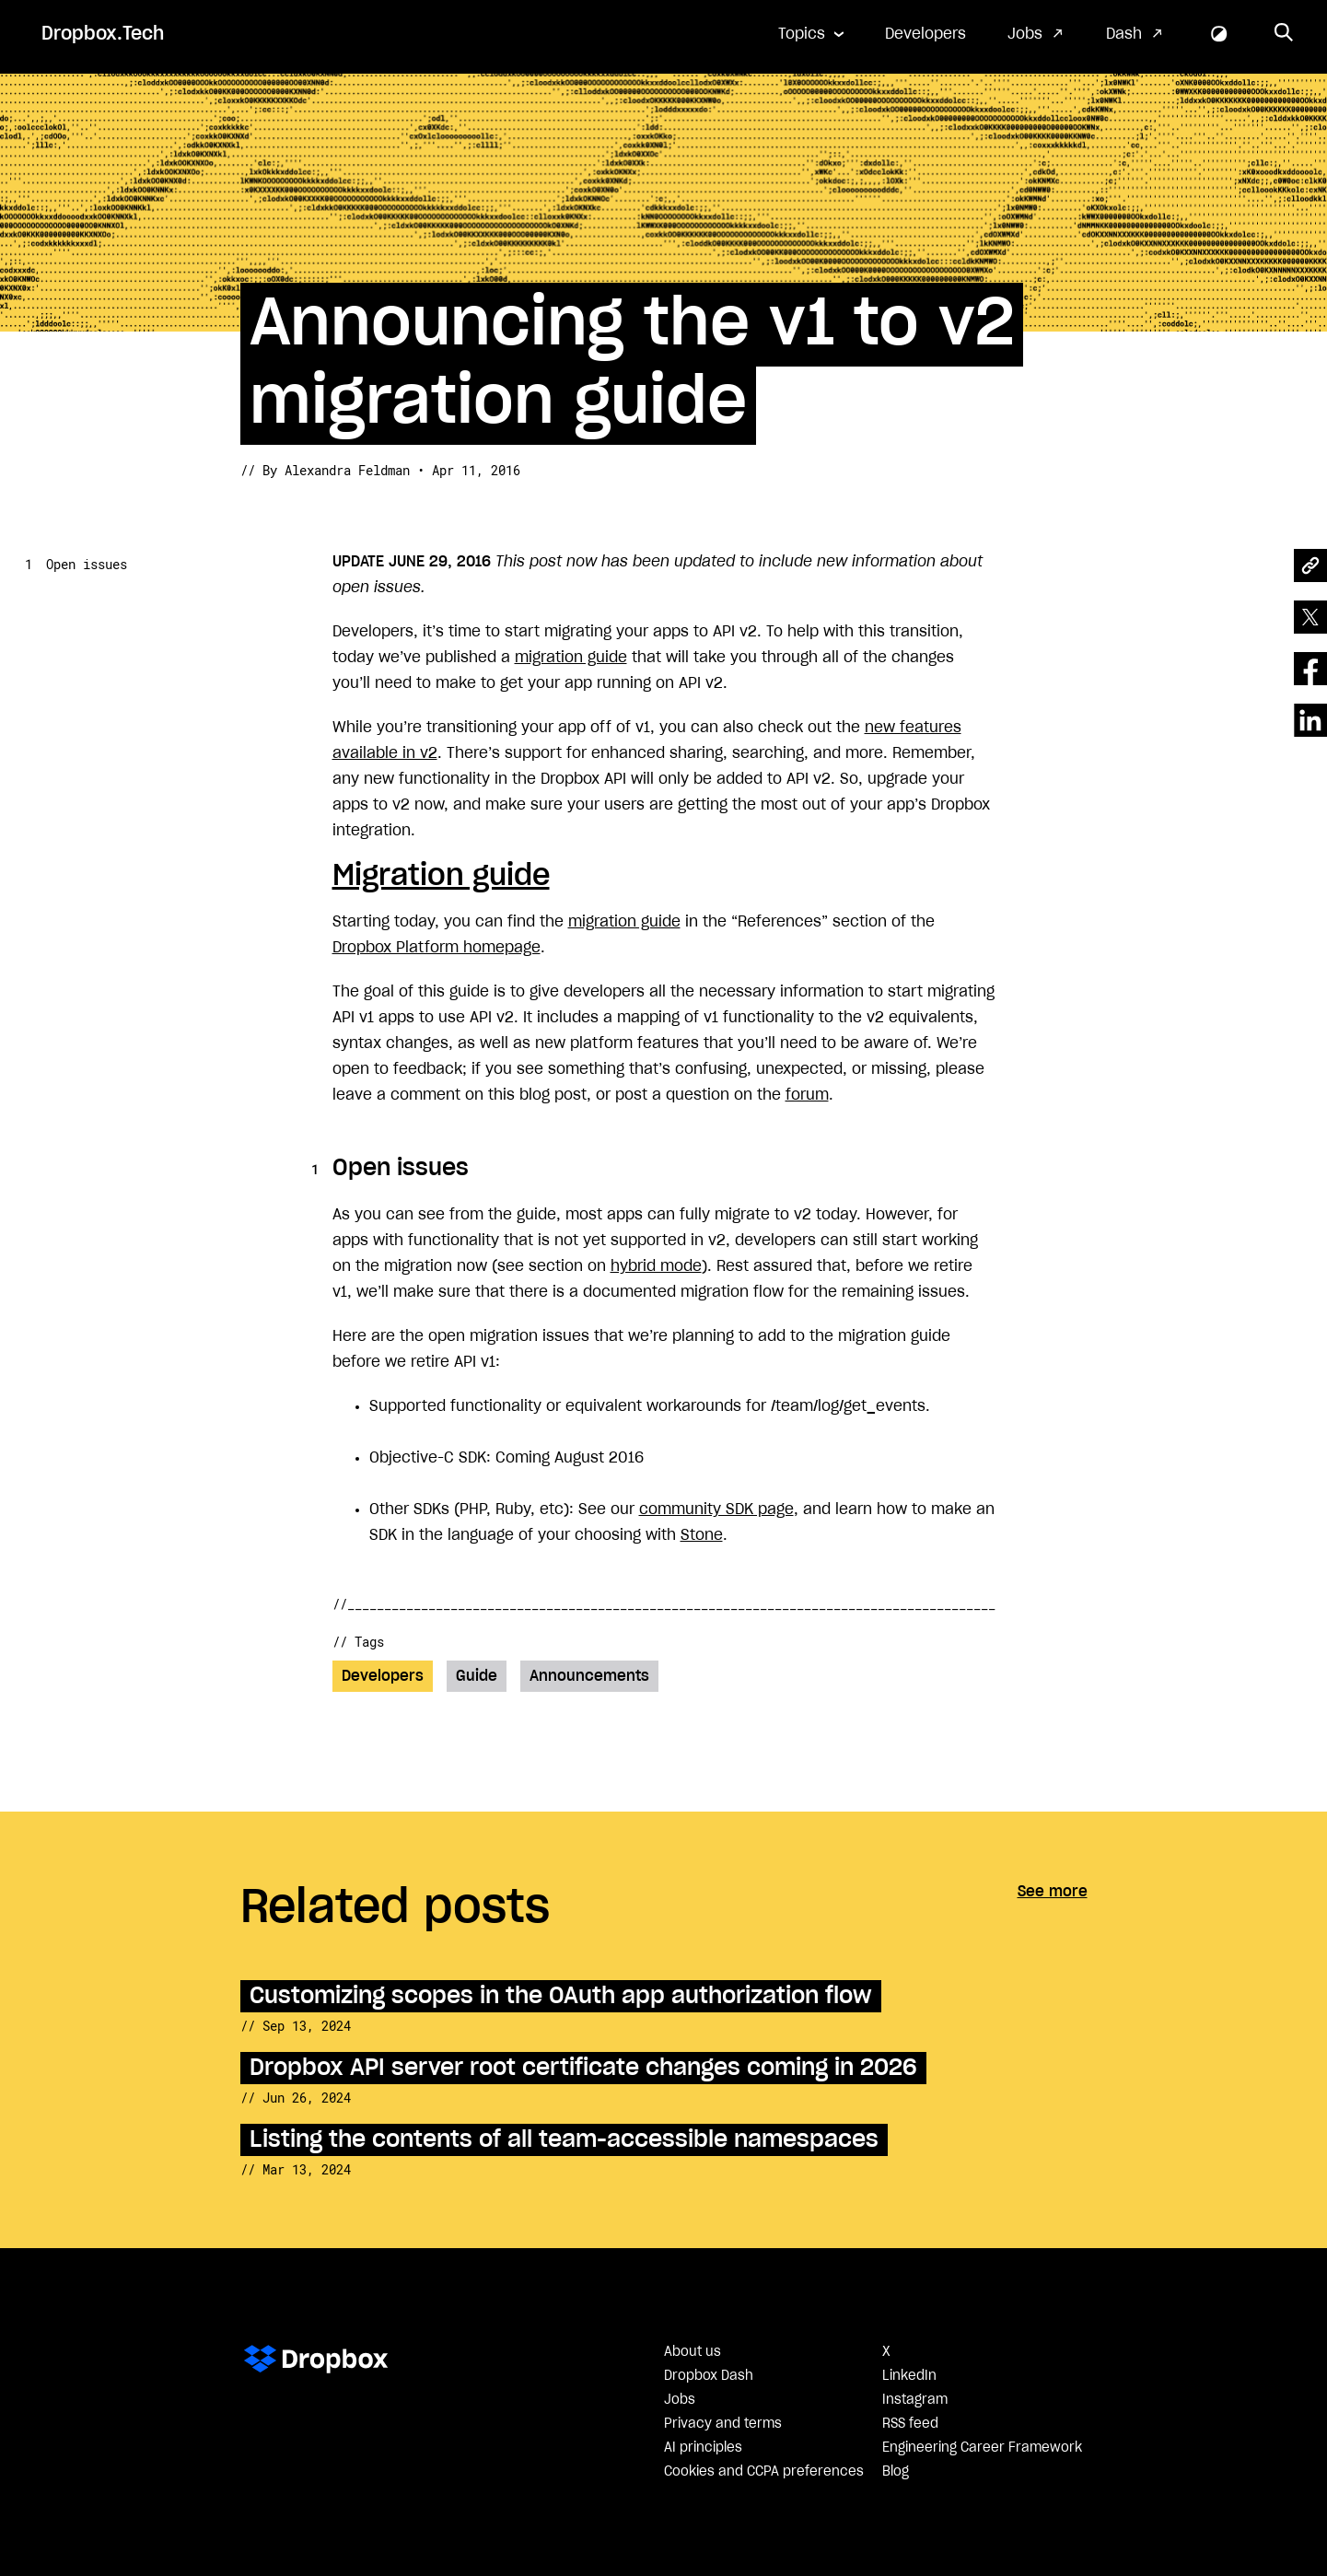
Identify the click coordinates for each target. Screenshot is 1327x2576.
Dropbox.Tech (102, 34)
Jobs (1024, 34)
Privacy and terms (723, 2424)
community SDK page (716, 1509)
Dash (1124, 34)
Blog (895, 2471)
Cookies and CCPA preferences (764, 2471)
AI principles (703, 2448)
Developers (925, 34)
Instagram (915, 2400)
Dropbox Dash (708, 2376)
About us (692, 2352)
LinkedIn (909, 2376)
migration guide (571, 657)
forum (807, 1095)
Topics (801, 34)
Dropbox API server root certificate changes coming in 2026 (583, 2068)
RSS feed (910, 2424)
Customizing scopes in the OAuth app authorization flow (561, 1996)
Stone (702, 1535)
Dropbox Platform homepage (436, 947)
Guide (476, 1676)
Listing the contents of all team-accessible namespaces (564, 2139)
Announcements (589, 1676)
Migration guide (441, 876)
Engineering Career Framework (982, 2448)
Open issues (86, 564)
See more (1053, 1891)
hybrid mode (656, 1266)
